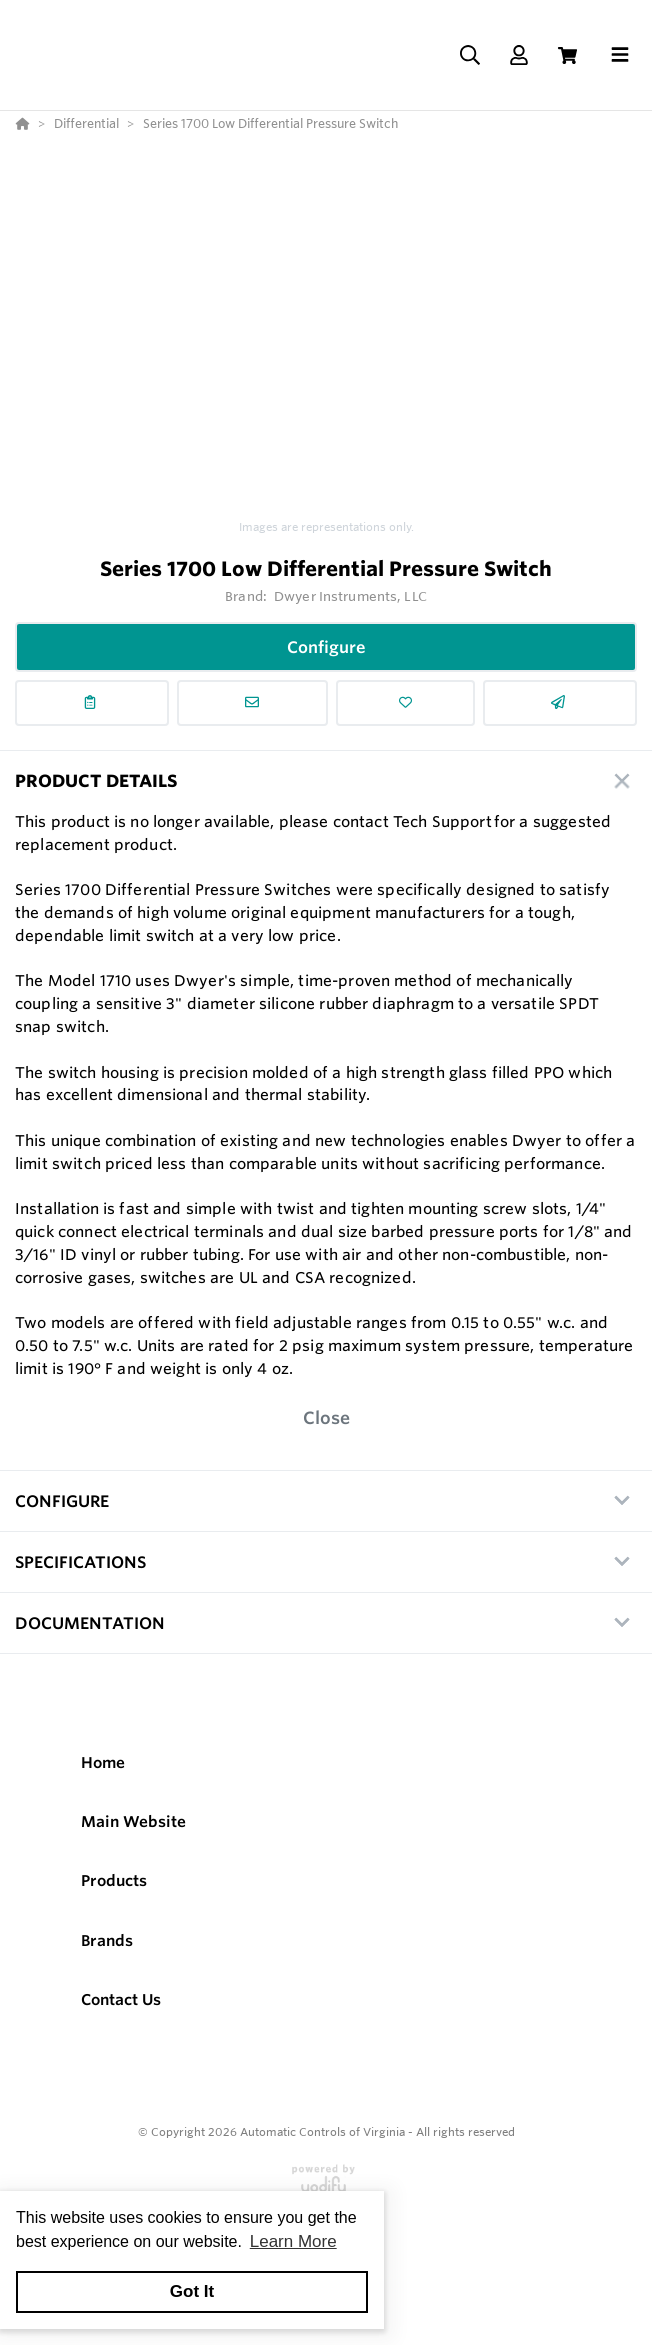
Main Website (133, 1821)
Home (103, 1762)
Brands (107, 1940)
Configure (326, 647)
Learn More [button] (293, 2241)
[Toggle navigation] (620, 55)
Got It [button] (192, 2291)
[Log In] (518, 55)
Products (114, 1880)
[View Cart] (567, 55)
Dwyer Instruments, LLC (350, 596)
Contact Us (121, 1999)
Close (326, 1417)
